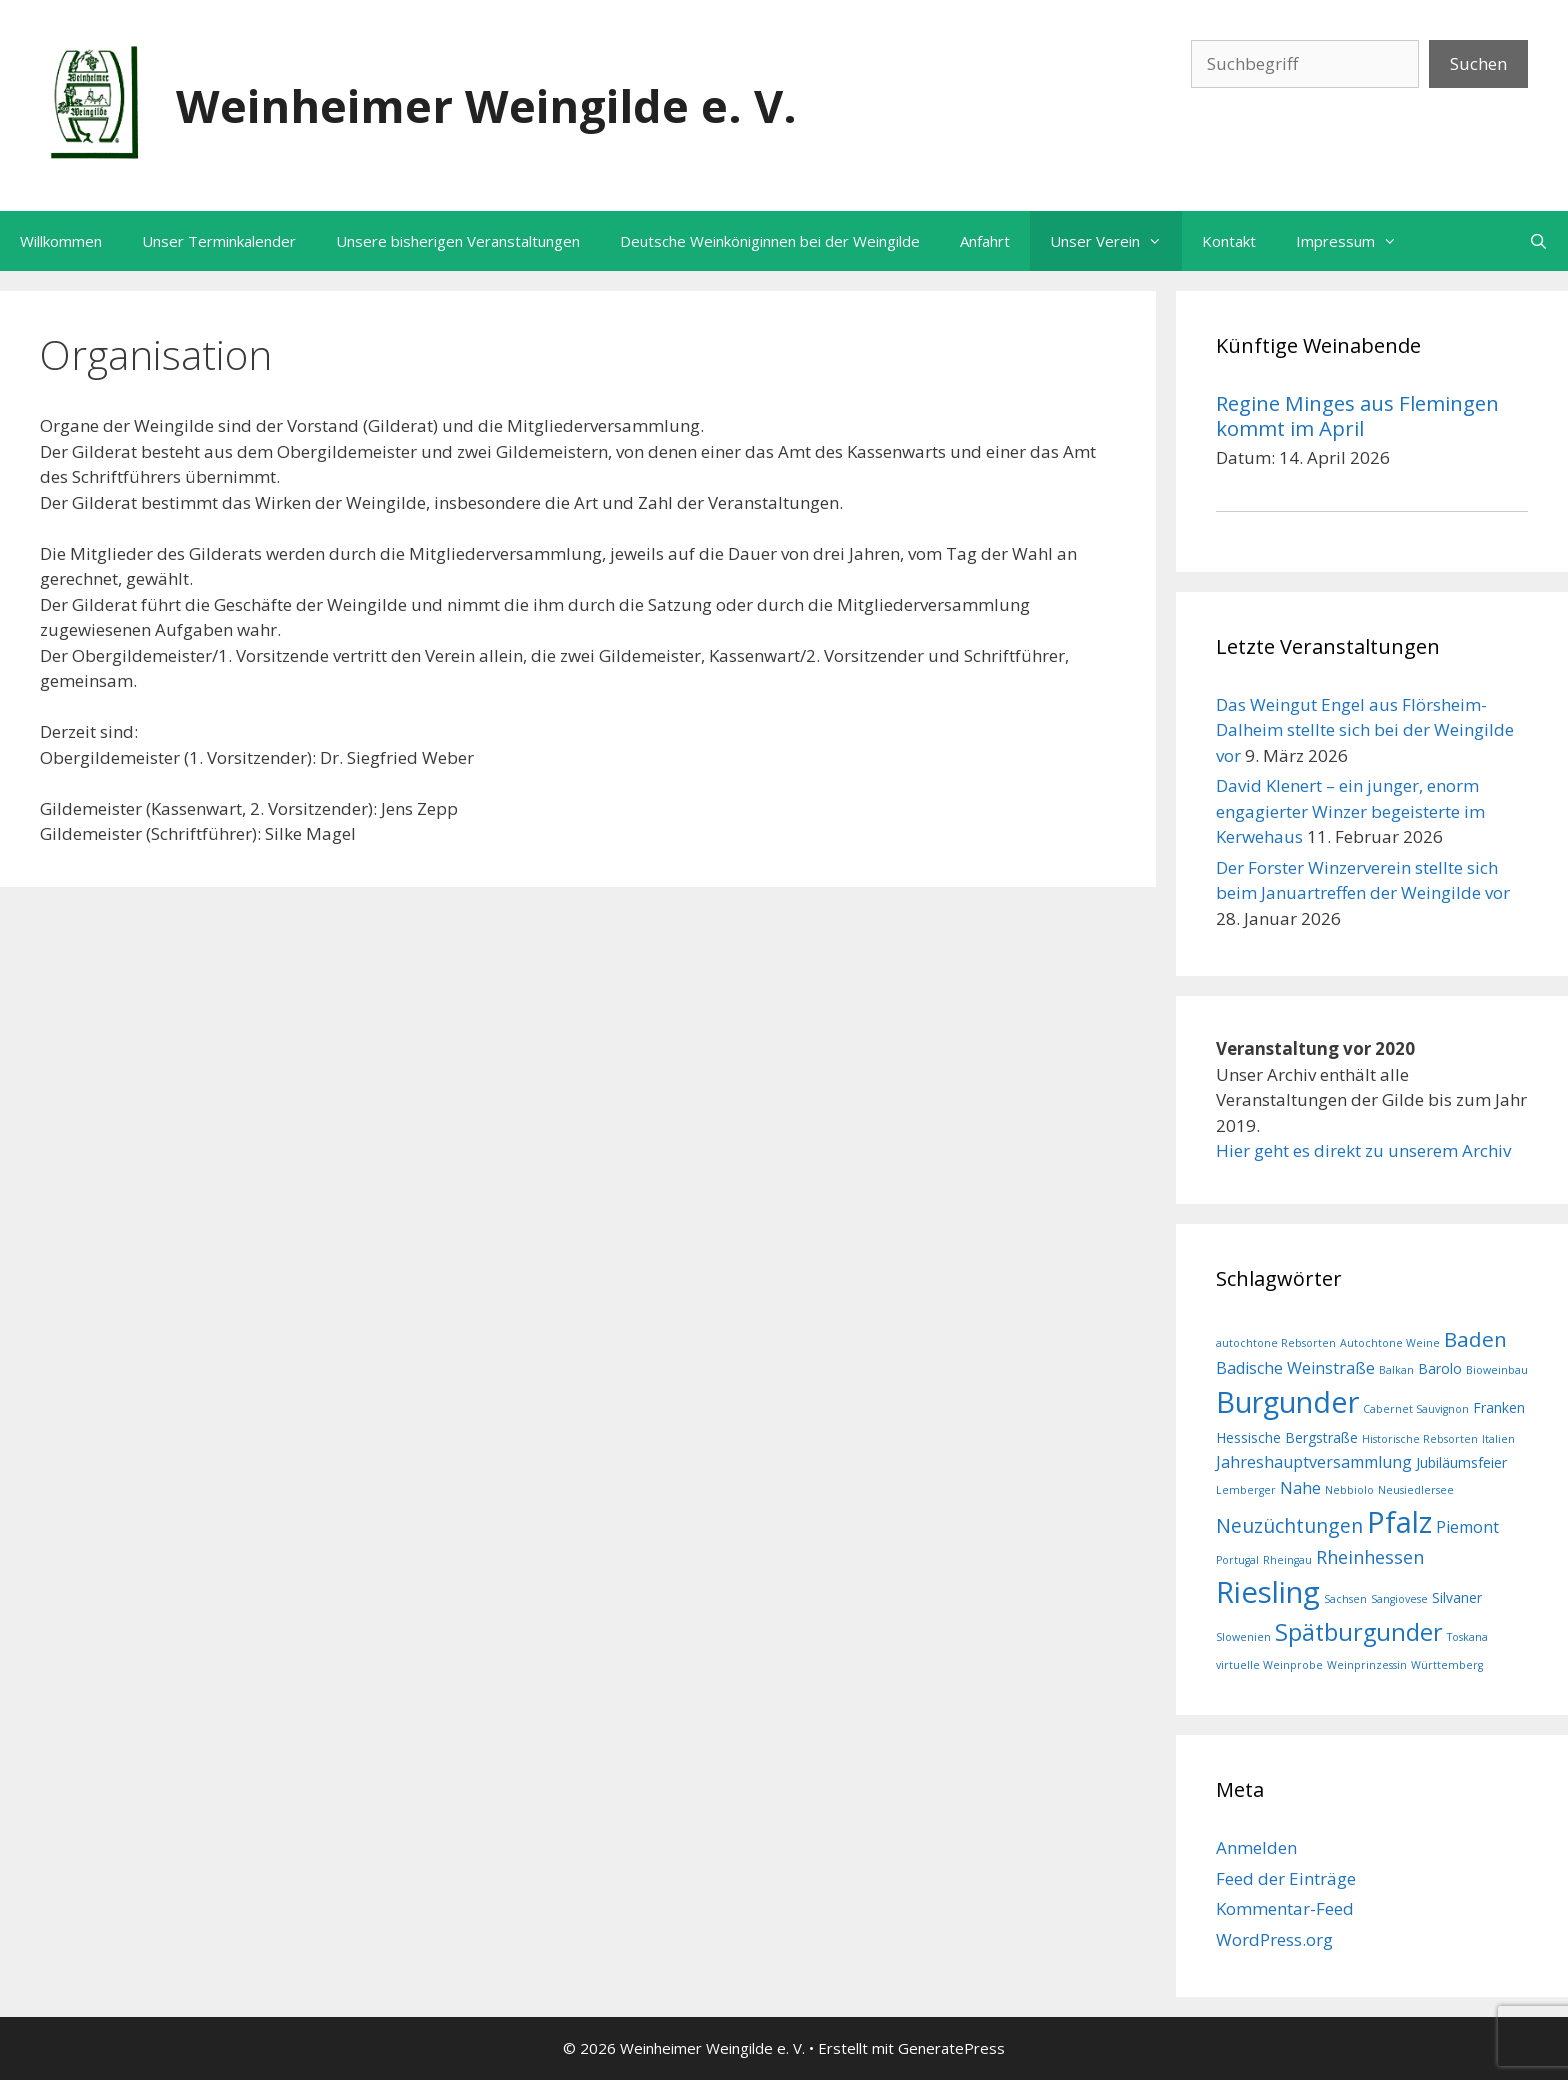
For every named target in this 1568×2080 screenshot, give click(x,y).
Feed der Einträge (1286, 1878)
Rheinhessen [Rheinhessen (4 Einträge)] (1370, 1557)
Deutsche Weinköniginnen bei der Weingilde (770, 241)
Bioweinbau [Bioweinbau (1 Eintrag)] (1497, 1370)
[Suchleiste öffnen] (1538, 241)
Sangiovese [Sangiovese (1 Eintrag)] (1399, 1599)
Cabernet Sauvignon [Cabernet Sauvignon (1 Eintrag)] (1416, 1409)
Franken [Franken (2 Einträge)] (1499, 1407)
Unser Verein (1116, 241)
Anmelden (1256, 1847)
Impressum (1356, 241)
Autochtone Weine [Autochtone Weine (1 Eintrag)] (1390, 1343)
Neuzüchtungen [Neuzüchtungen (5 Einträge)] (1289, 1525)
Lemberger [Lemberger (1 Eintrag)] (1246, 1490)
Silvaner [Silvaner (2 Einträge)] (1457, 1597)
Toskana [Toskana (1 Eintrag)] (1467, 1637)
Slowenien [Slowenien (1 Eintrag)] (1243, 1637)
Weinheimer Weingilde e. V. (486, 105)
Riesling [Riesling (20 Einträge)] (1268, 1592)
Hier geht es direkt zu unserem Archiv (1363, 1150)
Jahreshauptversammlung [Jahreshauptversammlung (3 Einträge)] (1314, 1462)
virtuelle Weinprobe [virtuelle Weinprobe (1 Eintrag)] (1269, 1665)
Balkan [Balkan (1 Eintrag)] (1396, 1370)
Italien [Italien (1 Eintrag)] (1498, 1439)
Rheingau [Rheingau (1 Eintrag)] (1287, 1560)
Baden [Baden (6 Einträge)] (1475, 1339)
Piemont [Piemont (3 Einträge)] (1467, 1527)
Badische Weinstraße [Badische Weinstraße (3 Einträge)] (1295, 1368)
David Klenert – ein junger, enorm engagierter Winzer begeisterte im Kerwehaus (1350, 811)
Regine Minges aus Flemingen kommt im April (1357, 415)
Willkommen (61, 241)
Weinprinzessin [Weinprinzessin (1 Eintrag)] (1367, 1665)
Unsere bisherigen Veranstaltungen (458, 241)
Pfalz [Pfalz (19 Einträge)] (1399, 1521)
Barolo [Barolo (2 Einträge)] (1440, 1368)
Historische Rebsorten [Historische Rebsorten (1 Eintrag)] (1420, 1439)
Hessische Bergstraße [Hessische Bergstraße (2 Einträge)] (1287, 1437)
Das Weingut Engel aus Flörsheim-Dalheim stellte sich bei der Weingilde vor (1365, 730)
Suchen (1478, 63)
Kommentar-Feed (1285, 1908)
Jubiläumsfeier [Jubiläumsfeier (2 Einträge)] (1461, 1462)
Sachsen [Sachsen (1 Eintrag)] (1345, 1599)
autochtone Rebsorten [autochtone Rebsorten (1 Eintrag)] (1276, 1343)
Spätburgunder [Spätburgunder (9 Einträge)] (1359, 1632)
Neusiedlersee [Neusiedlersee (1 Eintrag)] (1416, 1490)
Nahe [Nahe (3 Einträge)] (1300, 1488)
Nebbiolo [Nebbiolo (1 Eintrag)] (1349, 1490)
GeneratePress (951, 2048)
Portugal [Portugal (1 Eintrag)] (1237, 1560)
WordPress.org (1274, 1939)
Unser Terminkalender (219, 241)
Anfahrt (985, 241)
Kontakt (1229, 241)
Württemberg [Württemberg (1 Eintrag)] (1447, 1665)
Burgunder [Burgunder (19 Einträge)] (1287, 1401)
